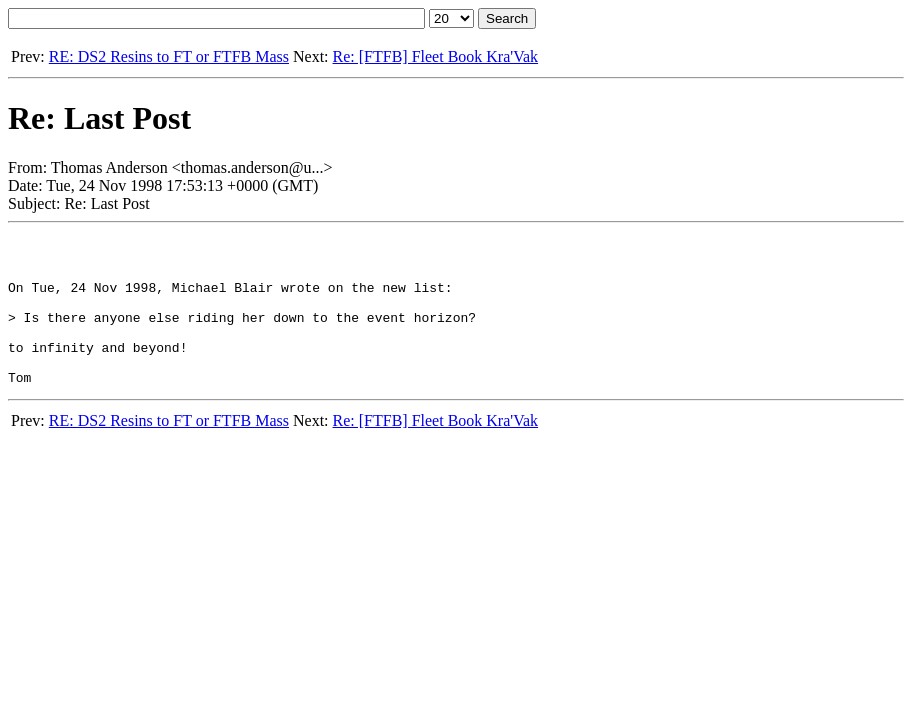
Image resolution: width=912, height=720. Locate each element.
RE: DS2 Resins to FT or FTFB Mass (169, 56)
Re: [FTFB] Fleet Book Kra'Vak (436, 56)
